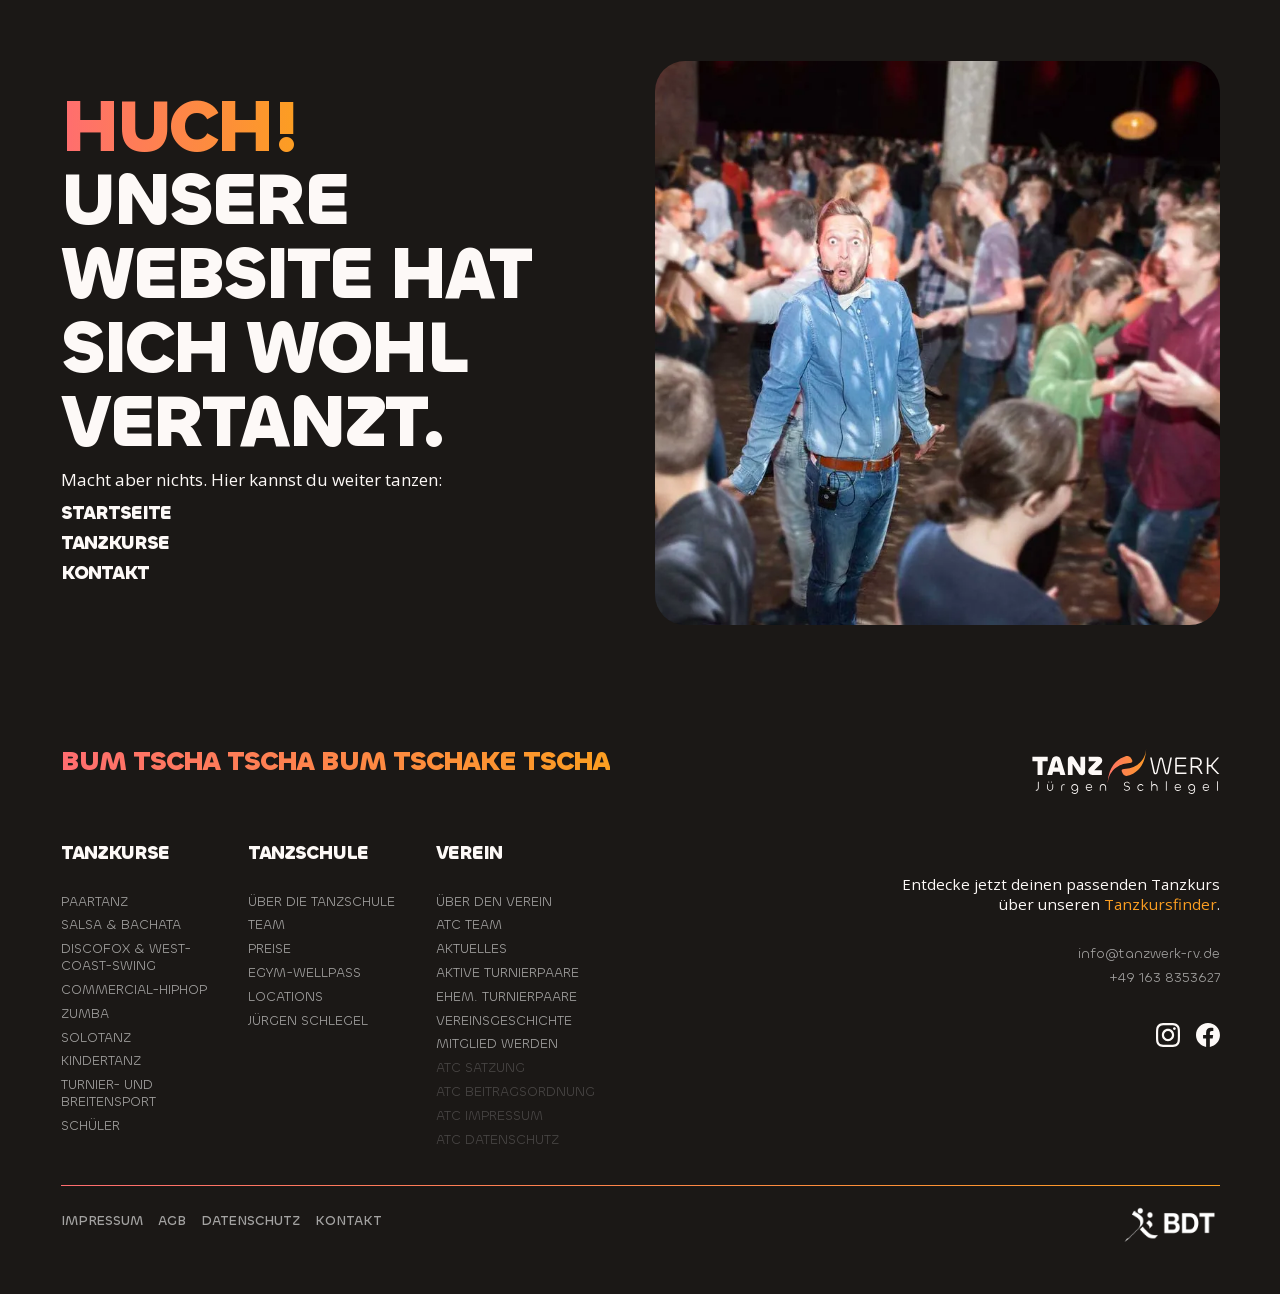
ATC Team (469, 924)
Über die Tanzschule (321, 901)
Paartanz (94, 901)
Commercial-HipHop (134, 989)
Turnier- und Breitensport (108, 1093)
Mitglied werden (497, 1043)
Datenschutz (250, 1220)
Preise (269, 948)
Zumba (85, 1013)
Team (266, 924)
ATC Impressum (489, 1115)
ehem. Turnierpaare (506, 996)
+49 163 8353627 (1164, 977)
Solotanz (96, 1037)
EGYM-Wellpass (304, 972)
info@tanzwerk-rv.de (1149, 953)
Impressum (102, 1220)
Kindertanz (101, 1060)
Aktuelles (471, 948)
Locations (285, 996)
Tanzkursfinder (1160, 904)
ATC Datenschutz (497, 1139)
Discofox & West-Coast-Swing (126, 957)
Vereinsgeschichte (504, 1020)
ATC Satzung (480, 1067)
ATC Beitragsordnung (515, 1091)
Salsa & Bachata (121, 924)
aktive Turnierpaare (507, 972)
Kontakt (348, 1220)
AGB (172, 1220)
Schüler (90, 1125)
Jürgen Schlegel (308, 1020)
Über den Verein (494, 901)
